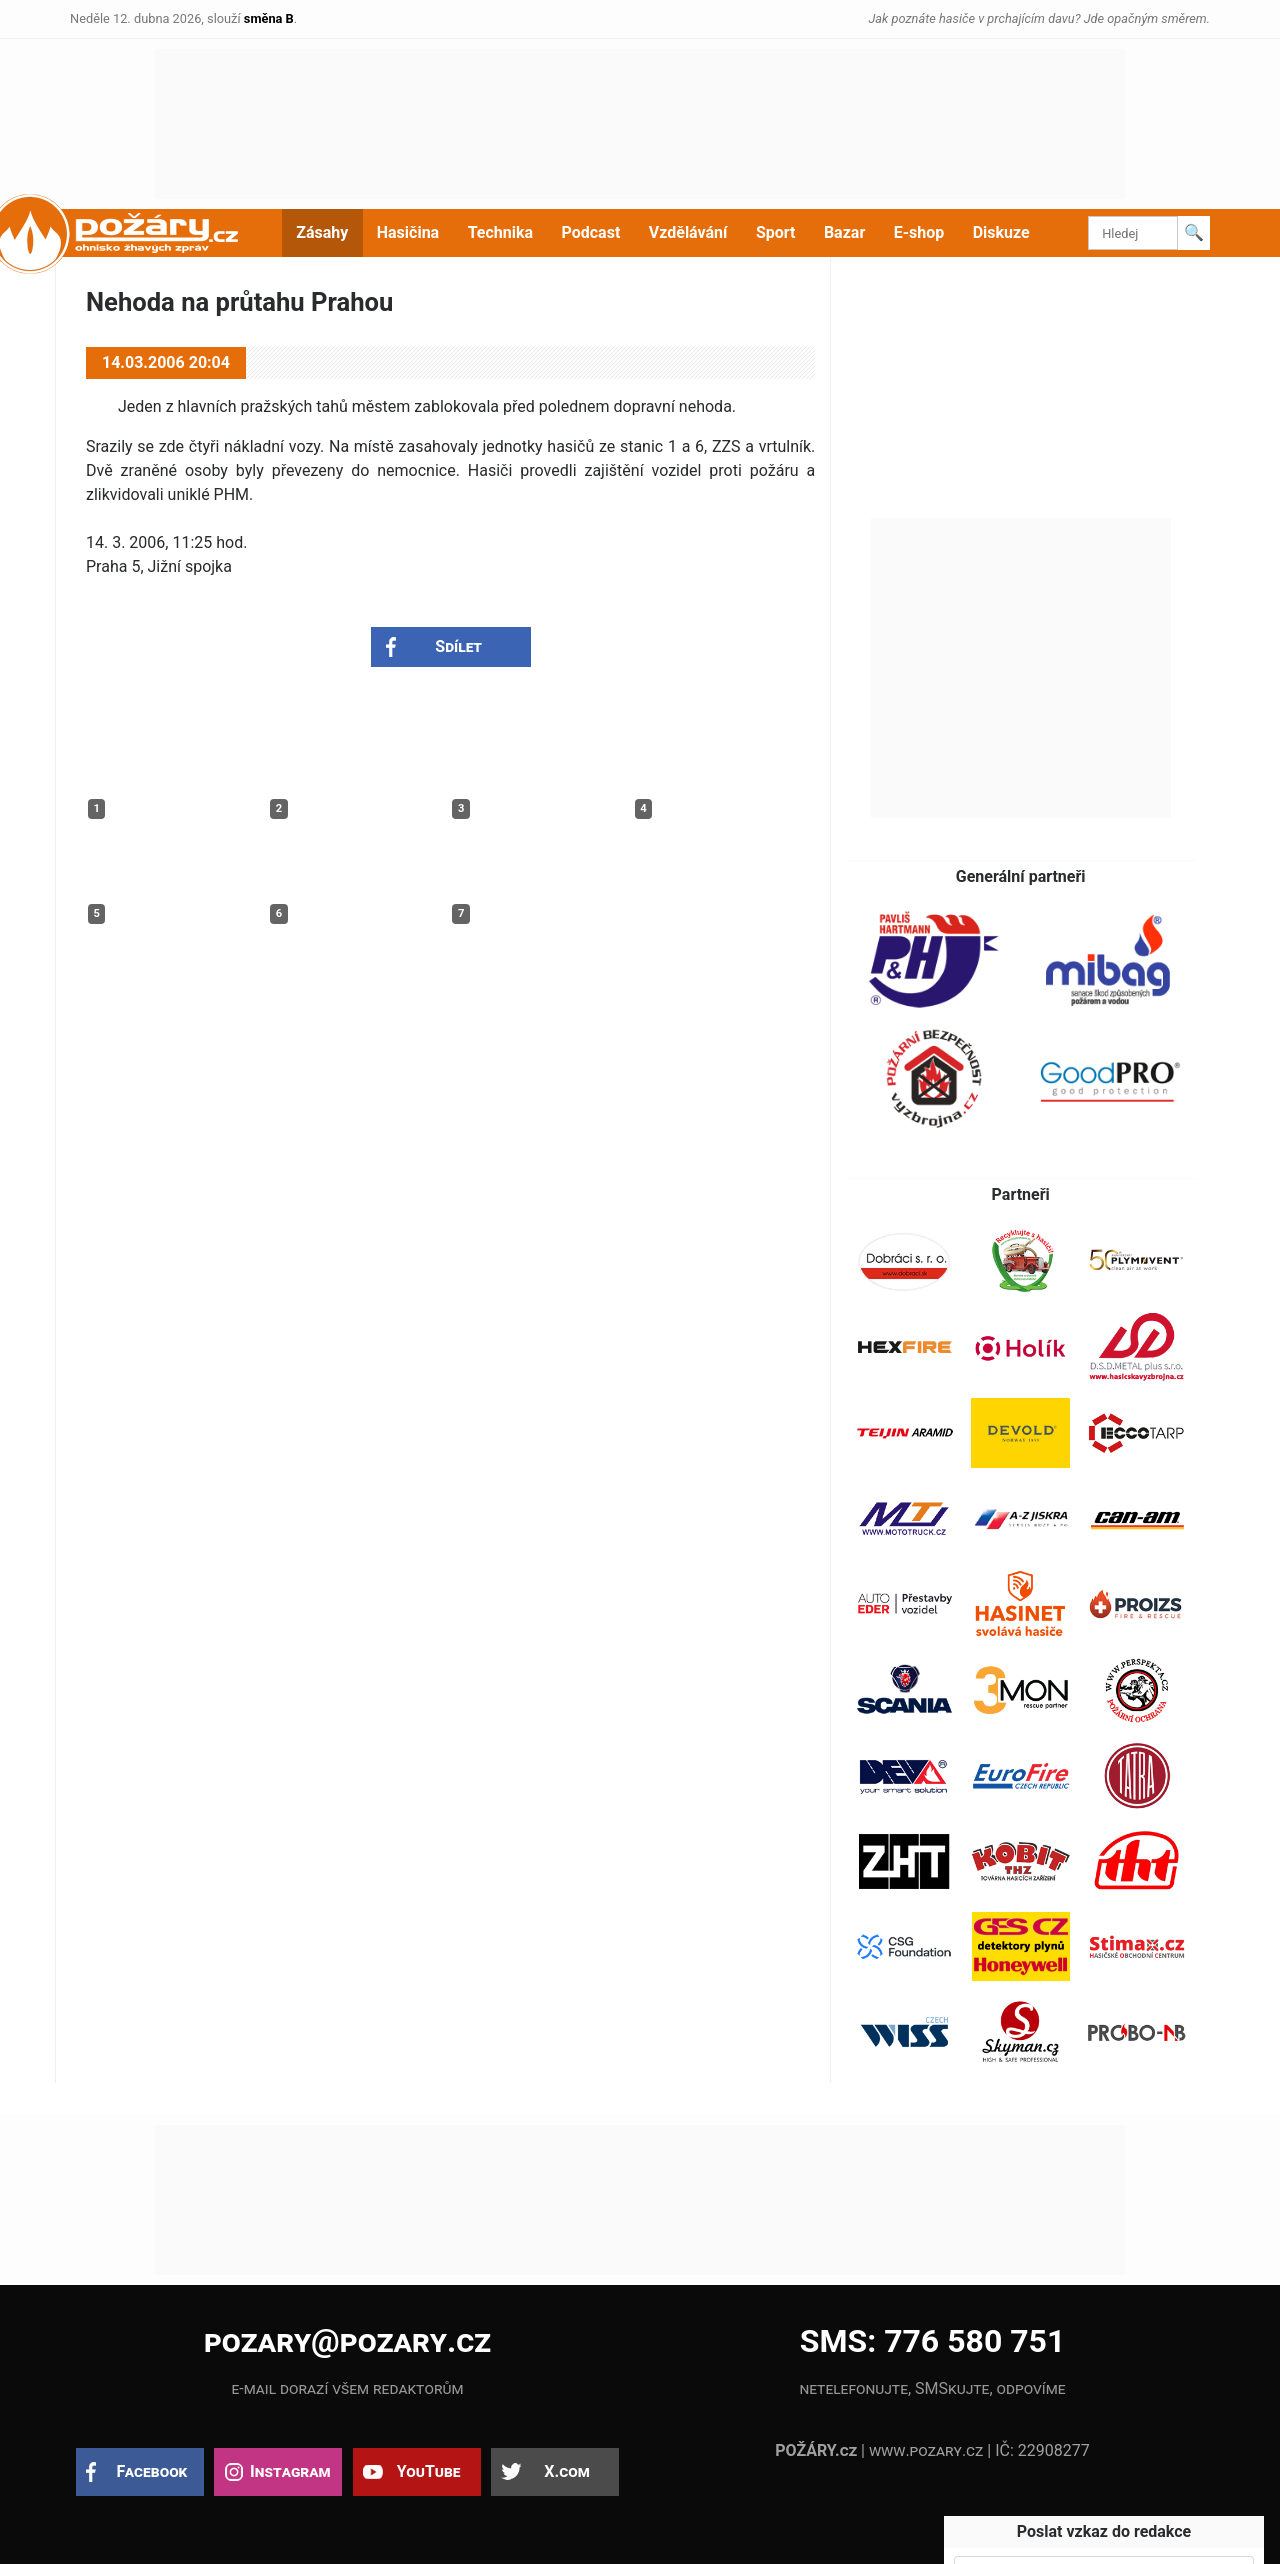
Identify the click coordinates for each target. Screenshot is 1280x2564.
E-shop (919, 232)
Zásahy (322, 232)
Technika (500, 232)
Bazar (844, 232)
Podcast (591, 232)
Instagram (290, 2471)
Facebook (152, 2471)
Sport (776, 232)
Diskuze (1001, 232)
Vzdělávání (688, 232)
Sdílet (458, 646)
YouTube (429, 2471)
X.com (566, 2471)
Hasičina (408, 232)
